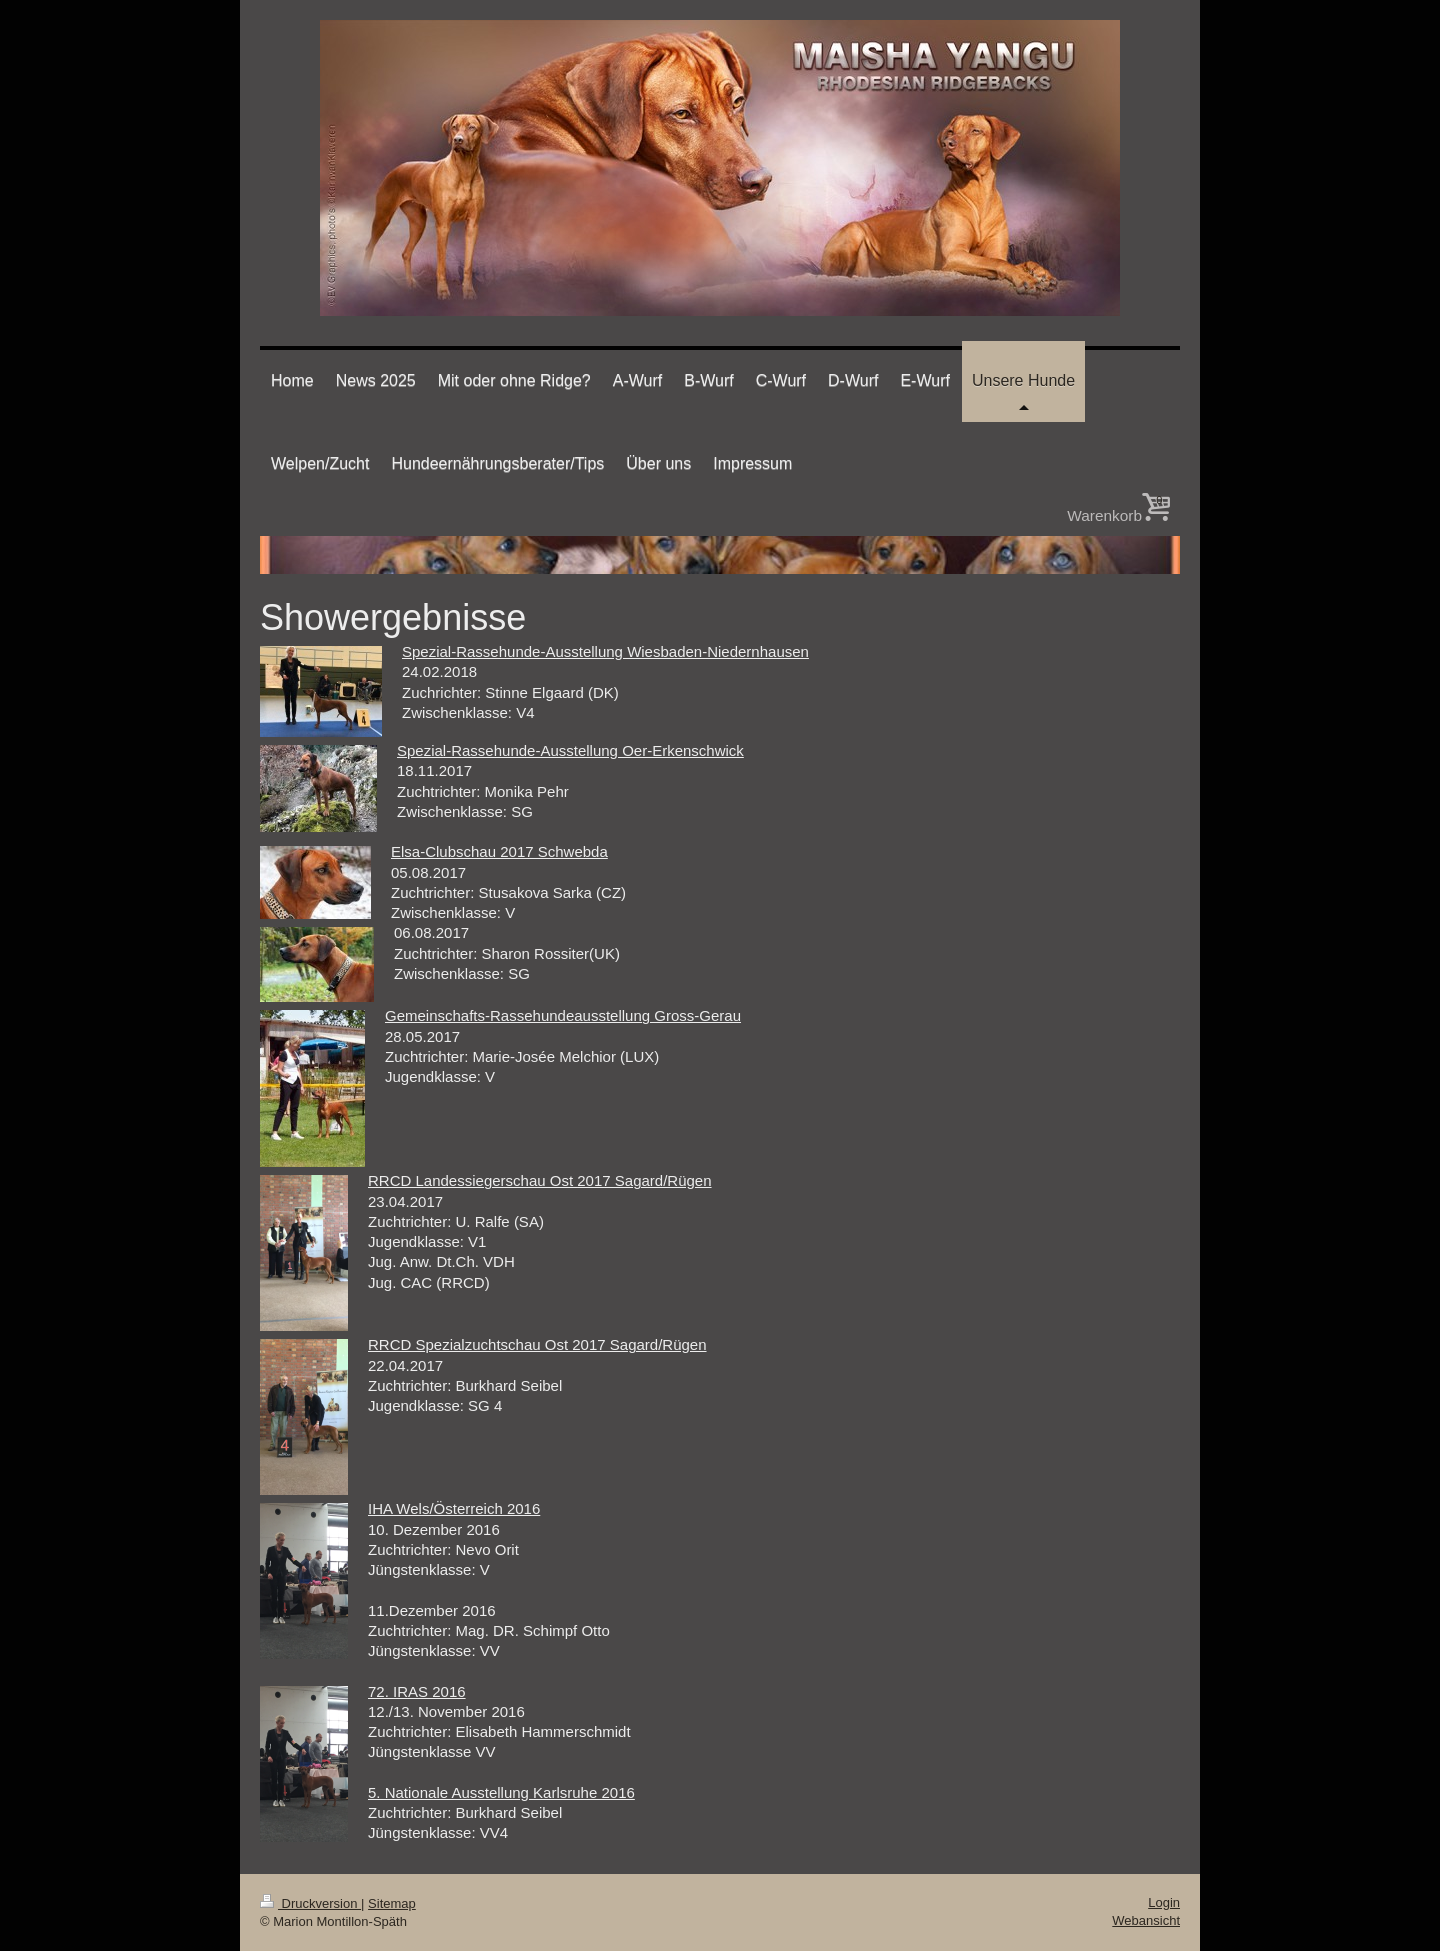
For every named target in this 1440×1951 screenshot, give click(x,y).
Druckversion (310, 1903)
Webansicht (1146, 1920)
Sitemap (392, 1903)
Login (1164, 1902)
